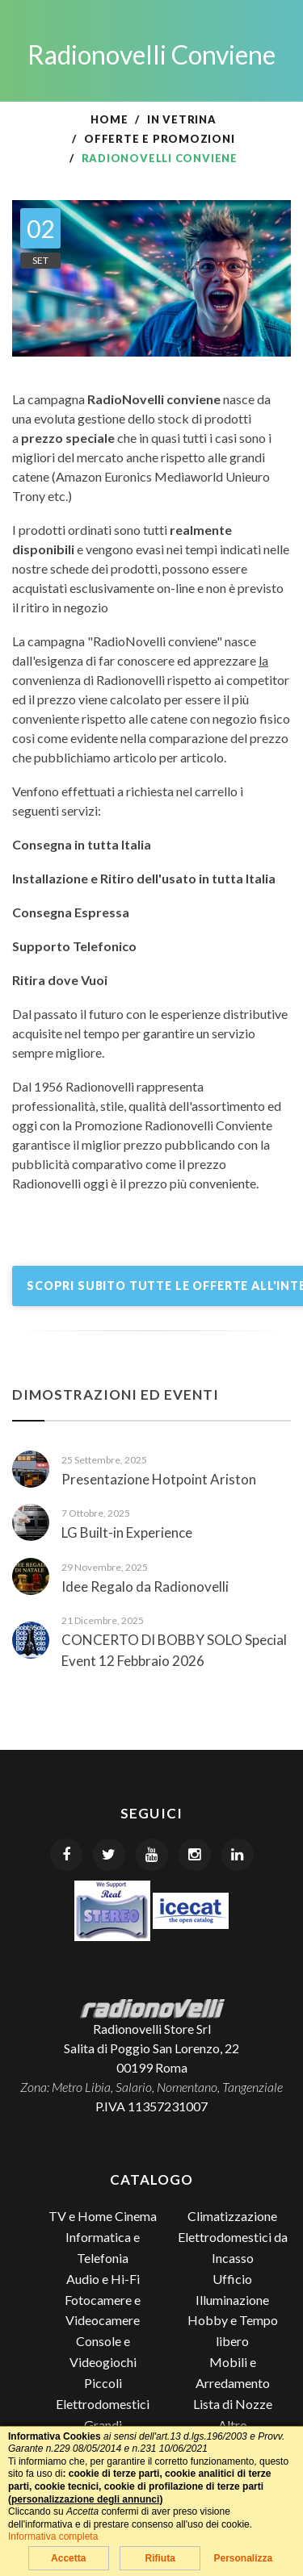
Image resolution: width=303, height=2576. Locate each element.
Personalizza (242, 2558)
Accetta (68, 2558)
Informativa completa (53, 2536)
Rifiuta (160, 2558)
